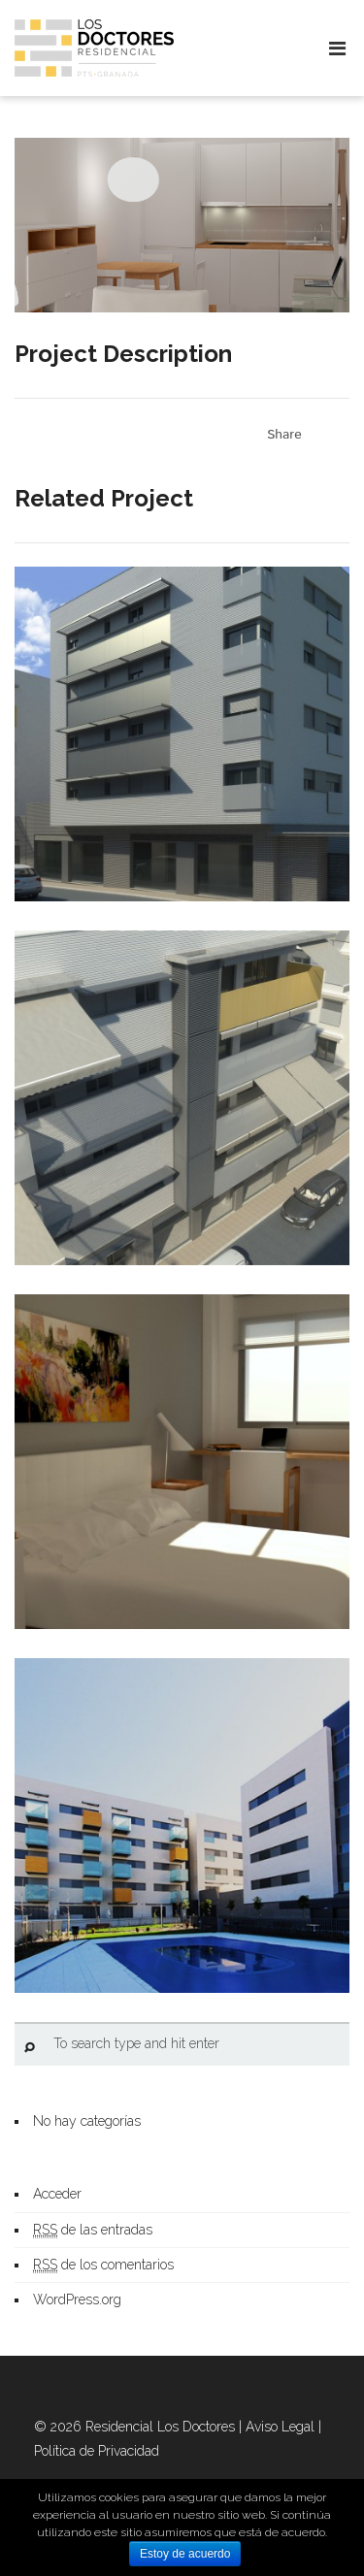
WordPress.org (77, 2299)
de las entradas (92, 2230)
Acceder (57, 2193)
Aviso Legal (280, 2426)
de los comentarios (103, 2265)
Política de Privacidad (96, 2451)
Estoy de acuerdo (185, 2553)
